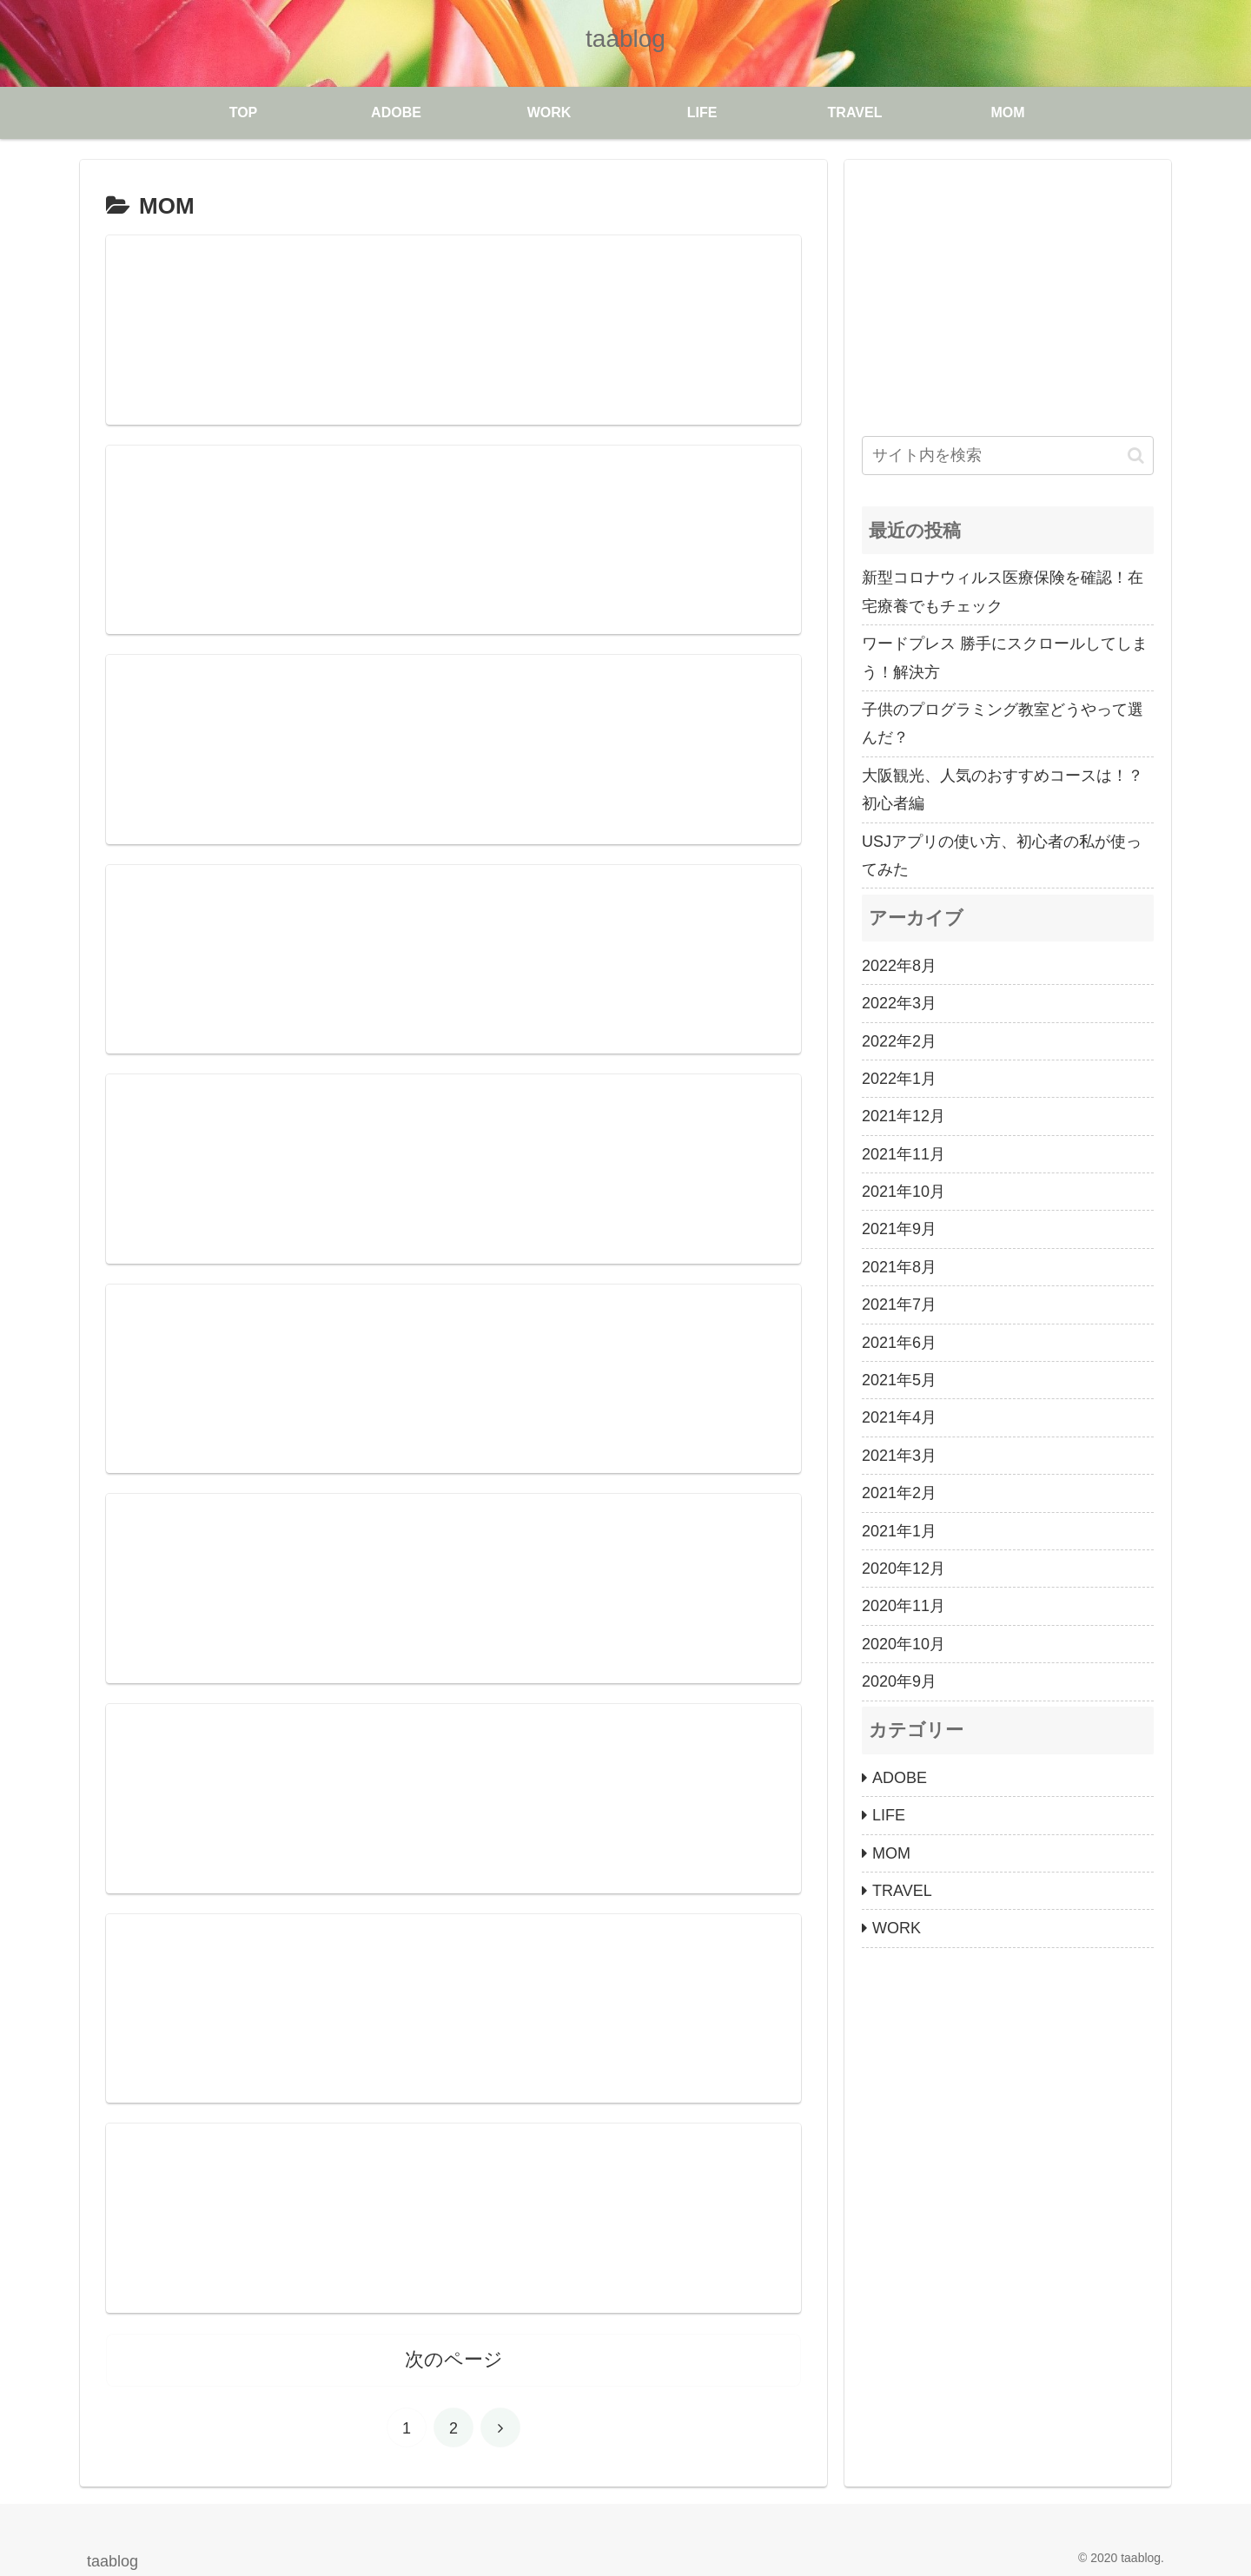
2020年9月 (899, 1681)
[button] (1136, 456)
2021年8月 (899, 1267)
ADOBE (899, 1778)
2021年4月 (899, 1417)
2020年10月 (903, 1644)
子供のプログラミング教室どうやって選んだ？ (1002, 723)
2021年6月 (899, 1342)
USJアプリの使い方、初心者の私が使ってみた (1002, 855)
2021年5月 (899, 1380)
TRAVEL (902, 1890)
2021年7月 (899, 1304)
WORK (896, 1928)
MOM (891, 1853)
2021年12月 (903, 1116)
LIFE (888, 1815)
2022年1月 (899, 1078)
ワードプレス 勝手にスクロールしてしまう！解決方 (1005, 657)
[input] (1008, 455)
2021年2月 (899, 1493)
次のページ (454, 2357)
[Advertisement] (1008, 298)
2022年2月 (899, 1041)
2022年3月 (899, 1003)
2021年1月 (899, 1531)
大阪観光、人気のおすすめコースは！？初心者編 (1002, 789)
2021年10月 (903, 1191)
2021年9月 (899, 1229)
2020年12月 (903, 1568)
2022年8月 (899, 965)
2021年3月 (899, 1455)
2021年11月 (903, 1154)
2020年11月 (903, 1606)
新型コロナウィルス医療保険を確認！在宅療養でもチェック (1002, 591)
